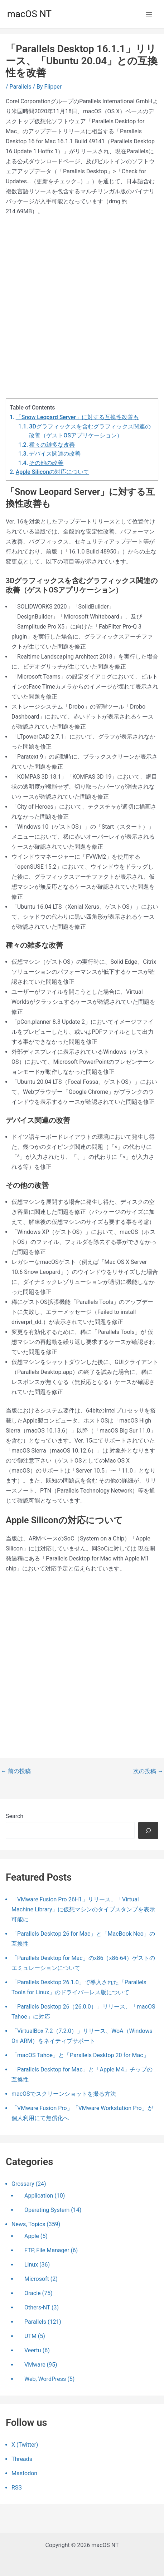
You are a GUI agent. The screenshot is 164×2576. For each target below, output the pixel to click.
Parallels (21, 86)
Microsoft (36, 2278)
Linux (31, 2264)
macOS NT (29, 14)
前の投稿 (16, 1771)
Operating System (46, 2210)
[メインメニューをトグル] (149, 14)
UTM (30, 2336)
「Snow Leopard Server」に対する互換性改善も (77, 417)
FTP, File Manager (46, 2250)
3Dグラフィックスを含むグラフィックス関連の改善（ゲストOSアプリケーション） (90, 431)
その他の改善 (46, 463)
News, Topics (28, 2224)
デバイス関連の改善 (55, 453)
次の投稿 (148, 1771)
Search (14, 1816)
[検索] (148, 1830)
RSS (16, 2487)
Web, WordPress (45, 2379)
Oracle (32, 2293)
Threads (21, 2459)
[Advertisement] (82, 307)
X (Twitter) (24, 2444)
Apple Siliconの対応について (52, 471)
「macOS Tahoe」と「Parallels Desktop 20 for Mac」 (80, 2055)
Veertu (32, 2350)
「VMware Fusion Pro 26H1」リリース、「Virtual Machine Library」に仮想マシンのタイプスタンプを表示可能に (83, 1909)
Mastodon (24, 2473)
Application (38, 2195)
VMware (34, 2364)
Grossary (22, 2183)
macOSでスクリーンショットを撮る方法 (63, 2093)
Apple (31, 2236)
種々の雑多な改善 (52, 444)
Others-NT (37, 2307)
